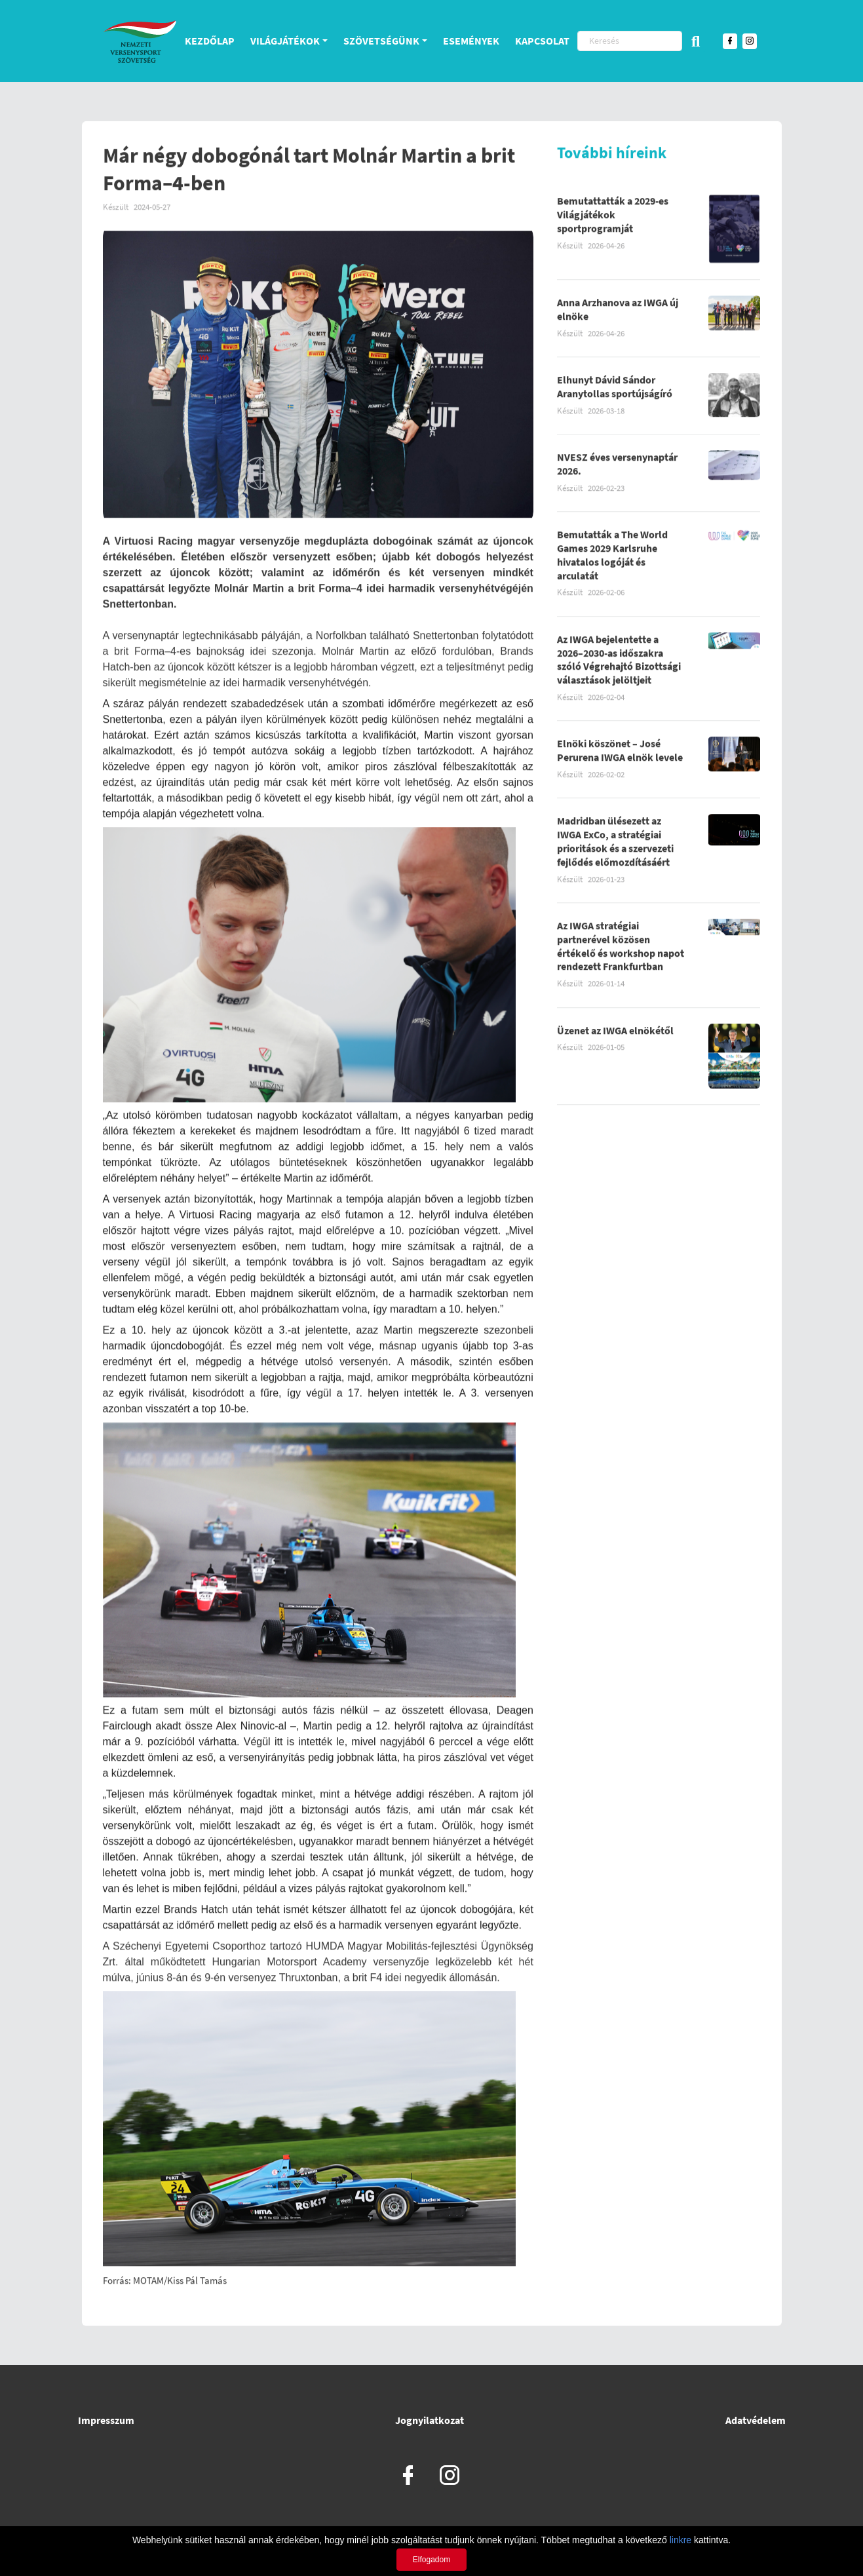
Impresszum (106, 2420)
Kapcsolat (542, 40)
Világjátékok (285, 40)
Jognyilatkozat (429, 2420)
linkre (680, 2540)
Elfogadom (431, 2559)
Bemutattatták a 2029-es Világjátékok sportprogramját (612, 217)
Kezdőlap (210, 40)
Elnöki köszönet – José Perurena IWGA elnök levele (620, 753)
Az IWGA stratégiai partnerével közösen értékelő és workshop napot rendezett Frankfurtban (620, 949)
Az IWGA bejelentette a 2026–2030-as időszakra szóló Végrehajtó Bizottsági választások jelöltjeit (619, 662)
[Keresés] (629, 41)
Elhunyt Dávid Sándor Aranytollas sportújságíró (614, 389)
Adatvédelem (755, 2420)
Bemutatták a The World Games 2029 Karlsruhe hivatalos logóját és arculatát (612, 558)
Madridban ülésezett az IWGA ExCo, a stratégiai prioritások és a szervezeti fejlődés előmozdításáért (615, 845)
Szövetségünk (381, 40)
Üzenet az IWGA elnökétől (615, 1033)
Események (471, 40)
